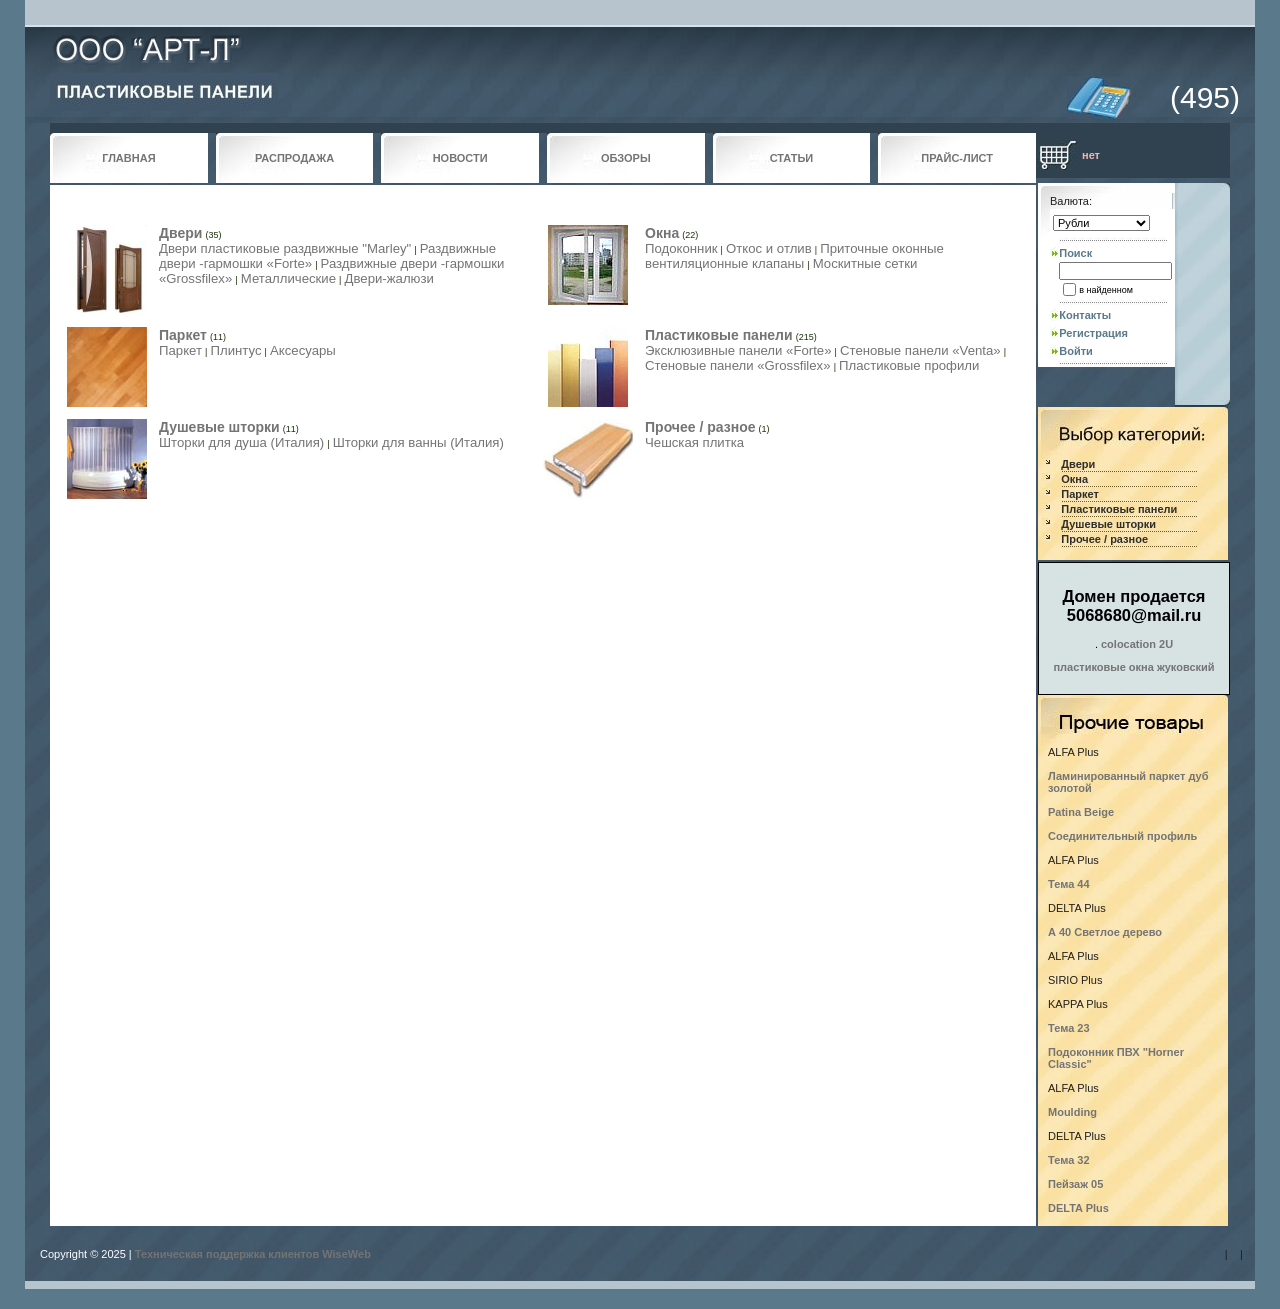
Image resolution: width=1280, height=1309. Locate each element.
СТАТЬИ (792, 158)
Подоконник (681, 248)
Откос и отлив (769, 248)
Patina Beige (1081, 812)
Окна (662, 233)
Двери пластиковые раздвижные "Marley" (285, 248)
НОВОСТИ (460, 158)
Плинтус (235, 350)
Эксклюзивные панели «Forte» (738, 350)
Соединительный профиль (1122, 836)
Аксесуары (303, 350)
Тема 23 (1069, 1028)
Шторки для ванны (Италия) (418, 442)
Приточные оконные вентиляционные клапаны (794, 256)
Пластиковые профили (909, 365)
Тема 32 (1069, 1160)
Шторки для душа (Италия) (241, 442)
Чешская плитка (694, 442)
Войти (1076, 351)
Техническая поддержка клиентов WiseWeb (253, 1254)
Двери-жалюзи (389, 278)
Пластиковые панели (719, 335)
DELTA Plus (1078, 1208)
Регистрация (1093, 333)
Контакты (1085, 315)
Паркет (183, 335)
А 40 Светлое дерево (1105, 932)
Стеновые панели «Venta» (920, 350)
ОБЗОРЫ (626, 158)
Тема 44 (1069, 884)
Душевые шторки (219, 427)
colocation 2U (1137, 644)
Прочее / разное (700, 427)
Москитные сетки (865, 263)
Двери (180, 233)
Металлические (288, 278)
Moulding (1072, 1112)
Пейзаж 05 (1075, 1184)
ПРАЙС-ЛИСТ (957, 158)
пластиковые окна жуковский (1133, 667)
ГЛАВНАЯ (128, 158)
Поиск (1075, 253)
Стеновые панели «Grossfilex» (738, 365)
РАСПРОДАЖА (294, 158)
